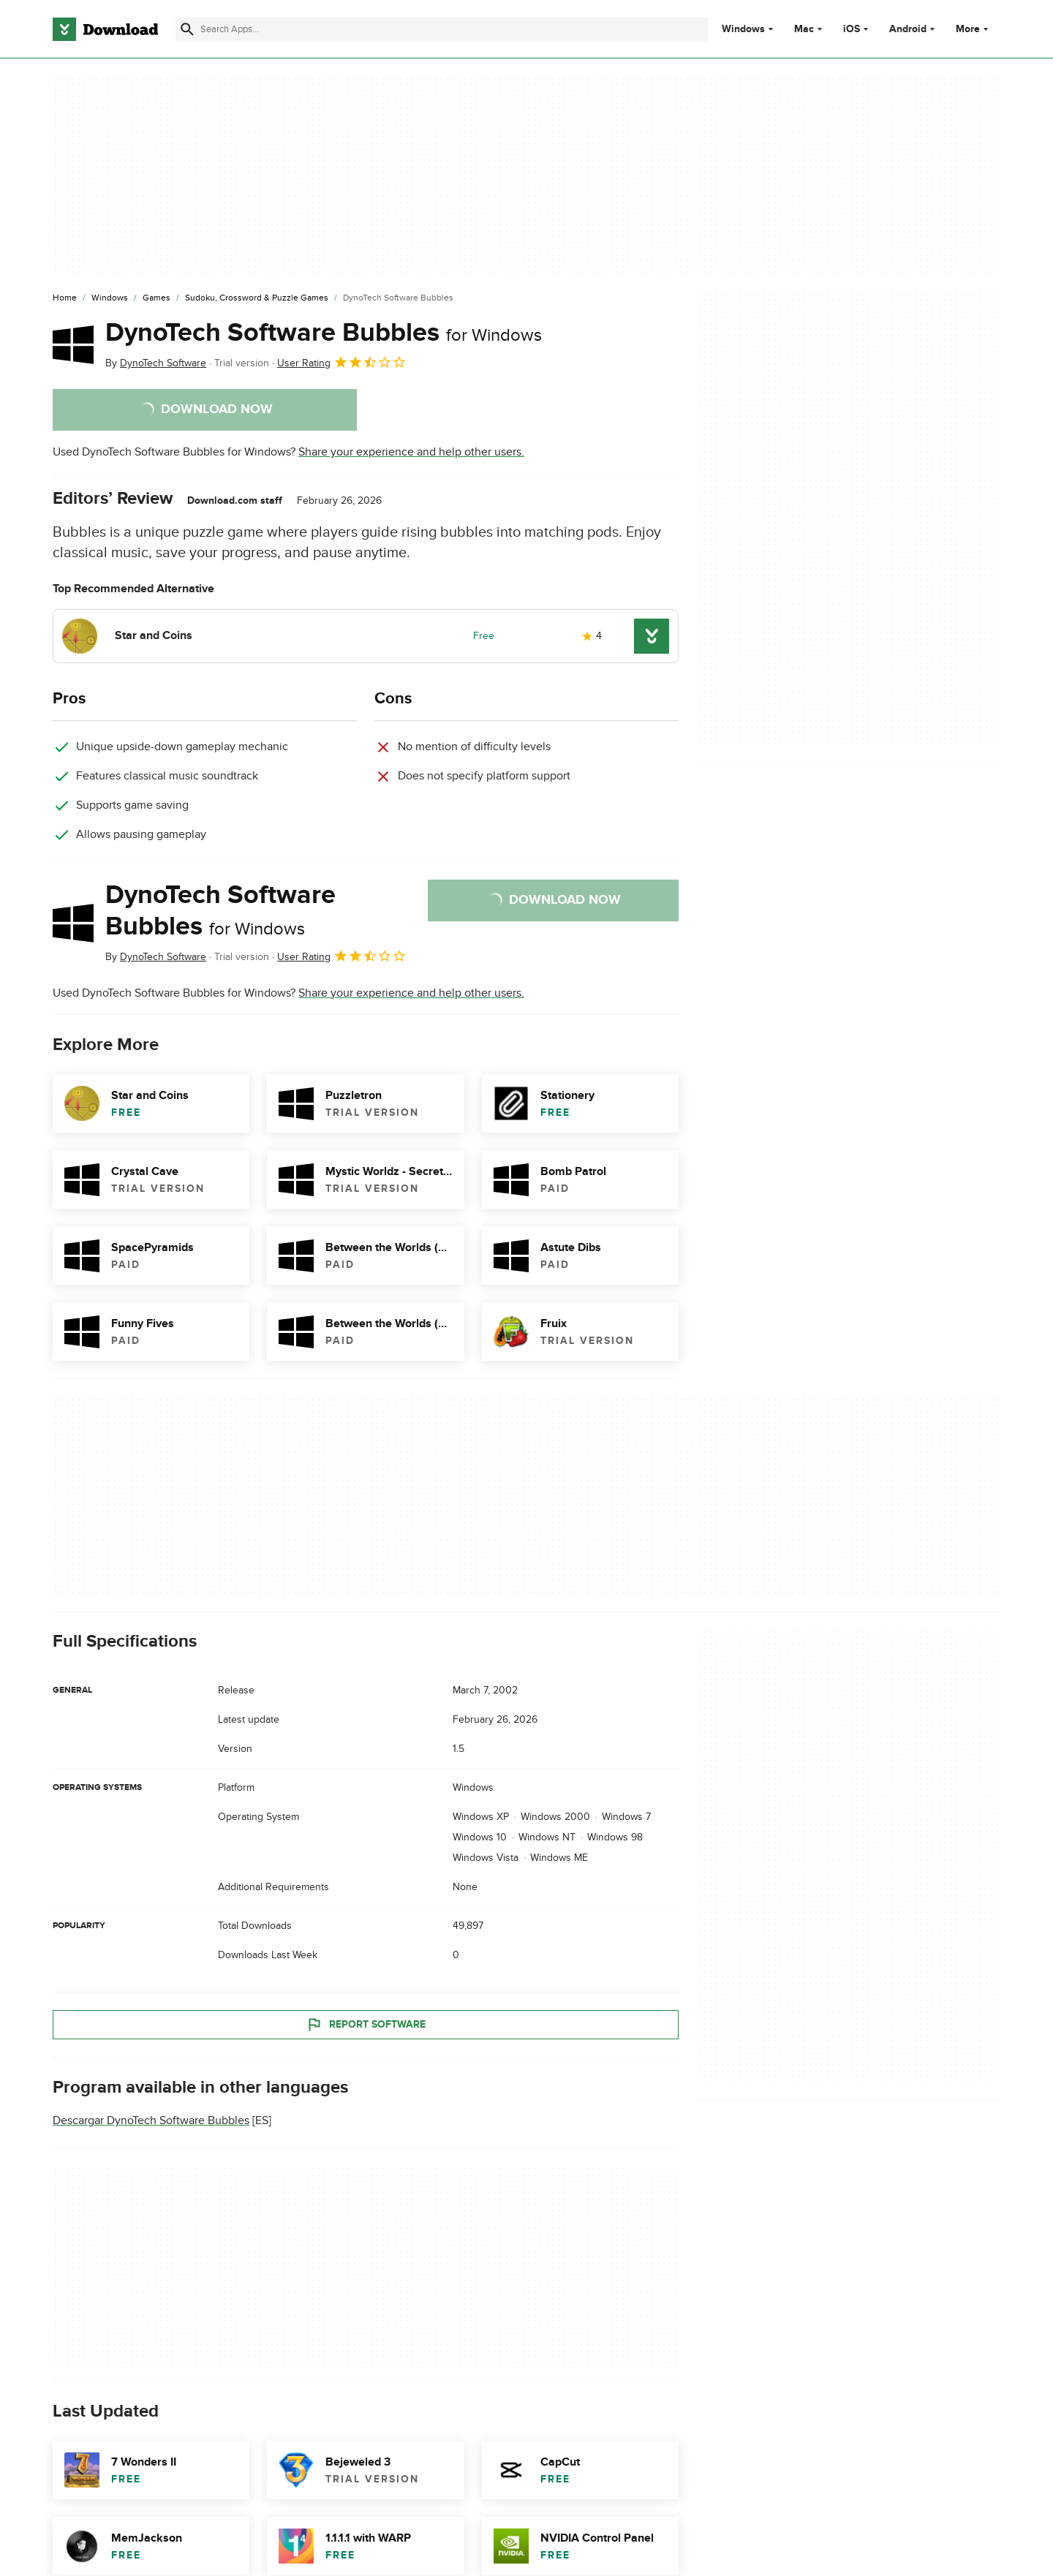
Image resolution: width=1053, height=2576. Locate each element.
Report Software (366, 2024)
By (155, 363)
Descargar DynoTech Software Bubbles (151, 2121)
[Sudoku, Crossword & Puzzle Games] (256, 298)
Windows (743, 29)
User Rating (342, 362)
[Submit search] (187, 29)
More (974, 29)
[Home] (65, 298)
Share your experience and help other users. (411, 452)
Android (907, 29)
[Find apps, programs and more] (441, 29)
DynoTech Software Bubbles (323, 333)
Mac (804, 29)
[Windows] (109, 298)
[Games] (156, 298)
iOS (851, 29)
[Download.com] (105, 29)
